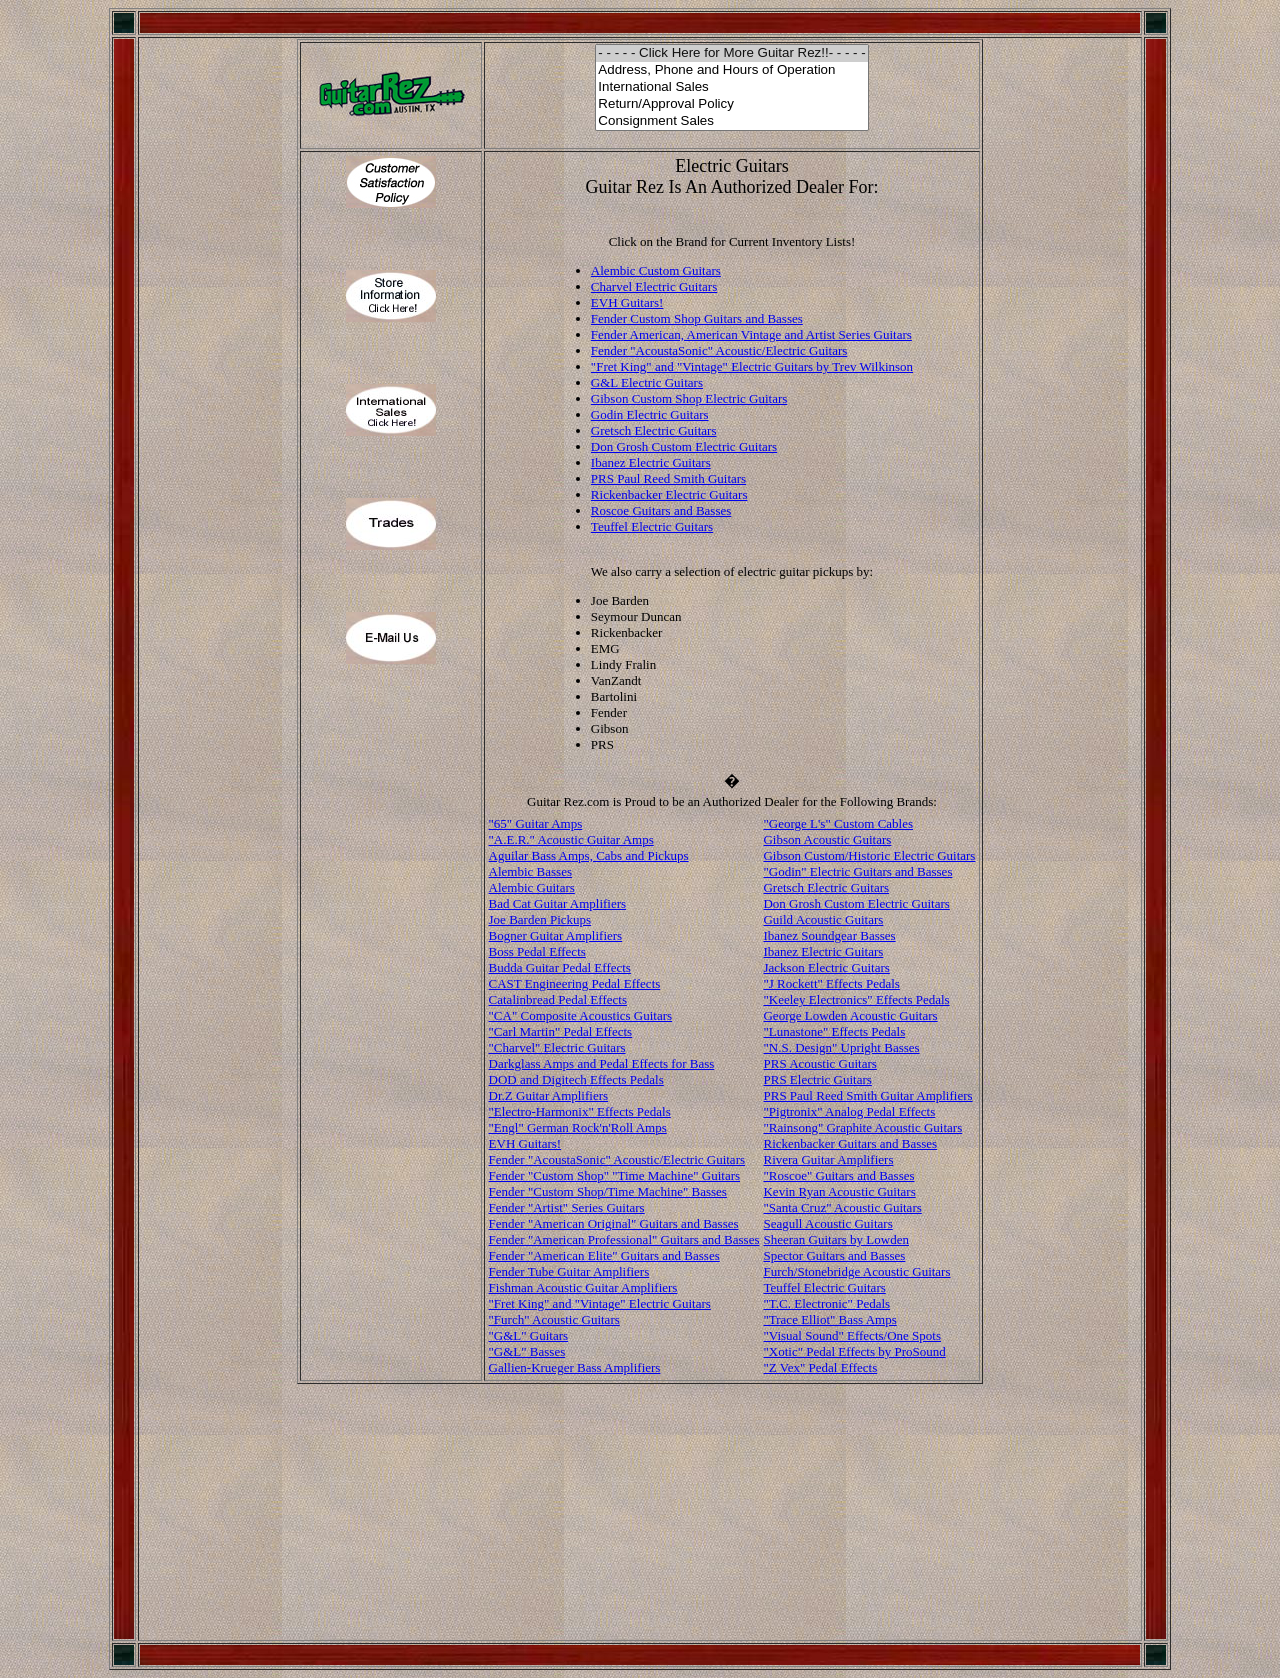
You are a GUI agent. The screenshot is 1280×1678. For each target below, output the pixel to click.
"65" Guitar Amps (536, 823)
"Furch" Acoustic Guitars (554, 1319)
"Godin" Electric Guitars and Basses (857, 871)
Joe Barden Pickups (540, 919)
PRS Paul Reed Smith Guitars (668, 478)
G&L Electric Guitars (647, 382)
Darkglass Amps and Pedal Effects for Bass (602, 1063)
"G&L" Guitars (529, 1335)
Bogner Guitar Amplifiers (556, 935)
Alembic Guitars (532, 887)
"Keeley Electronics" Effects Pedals (856, 999)
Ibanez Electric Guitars (651, 462)
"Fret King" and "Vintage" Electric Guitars (600, 1303)
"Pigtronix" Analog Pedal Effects (849, 1111)
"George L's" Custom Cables (838, 823)
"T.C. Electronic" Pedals (826, 1303)
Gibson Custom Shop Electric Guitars (689, 398)
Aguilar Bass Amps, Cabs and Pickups (589, 855)
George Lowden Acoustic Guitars (850, 1015)
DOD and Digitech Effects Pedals (576, 1079)
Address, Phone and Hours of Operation (731, 70)
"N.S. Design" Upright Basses (841, 1047)
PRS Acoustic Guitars (819, 1063)
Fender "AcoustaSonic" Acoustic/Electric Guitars (719, 350)
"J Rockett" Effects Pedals (831, 983)
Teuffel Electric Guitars (652, 526)
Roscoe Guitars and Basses (661, 510)
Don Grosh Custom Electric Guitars (684, 446)
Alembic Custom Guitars (656, 270)
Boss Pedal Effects (537, 951)
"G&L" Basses (527, 1351)
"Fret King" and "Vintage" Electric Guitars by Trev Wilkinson (752, 366)
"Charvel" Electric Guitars (557, 1047)
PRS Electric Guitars (817, 1079)
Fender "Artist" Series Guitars (567, 1207)
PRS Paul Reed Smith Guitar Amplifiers (867, 1095)
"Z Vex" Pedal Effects (820, 1367)
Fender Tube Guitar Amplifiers (569, 1271)
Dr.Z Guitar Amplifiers (549, 1095)
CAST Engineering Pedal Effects (575, 983)
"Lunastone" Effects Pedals (834, 1031)
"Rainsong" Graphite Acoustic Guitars (862, 1127)
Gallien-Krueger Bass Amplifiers (575, 1367)
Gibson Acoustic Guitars (827, 839)
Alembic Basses (530, 871)
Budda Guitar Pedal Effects (560, 967)
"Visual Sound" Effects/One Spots (852, 1335)
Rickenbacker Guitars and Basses (850, 1143)
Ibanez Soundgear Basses (829, 935)
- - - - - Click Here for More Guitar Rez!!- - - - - (731, 53)
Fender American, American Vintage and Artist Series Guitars (751, 334)
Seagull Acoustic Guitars (827, 1223)
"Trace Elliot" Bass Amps (829, 1319)
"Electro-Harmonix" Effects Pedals (580, 1111)
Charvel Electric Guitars (654, 286)
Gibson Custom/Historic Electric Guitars (869, 855)
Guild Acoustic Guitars (823, 919)
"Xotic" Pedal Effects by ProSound (854, 1351)
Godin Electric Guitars (650, 414)
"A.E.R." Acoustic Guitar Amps (571, 839)
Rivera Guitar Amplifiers (828, 1159)
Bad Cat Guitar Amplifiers (558, 903)
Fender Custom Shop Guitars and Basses (697, 318)
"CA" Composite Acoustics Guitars (581, 1015)
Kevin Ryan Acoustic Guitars (839, 1191)
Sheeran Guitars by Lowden (836, 1239)
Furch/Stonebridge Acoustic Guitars (856, 1271)
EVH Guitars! (627, 302)
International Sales (731, 87)
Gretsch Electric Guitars (654, 430)
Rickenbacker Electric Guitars (669, 494)
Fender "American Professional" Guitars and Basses (624, 1239)
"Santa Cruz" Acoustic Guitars (842, 1207)
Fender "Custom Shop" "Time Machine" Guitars (615, 1175)
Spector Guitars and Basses (834, 1255)
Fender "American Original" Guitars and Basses (614, 1223)
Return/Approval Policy (731, 104)
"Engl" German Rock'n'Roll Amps (578, 1127)
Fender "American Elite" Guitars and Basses (604, 1255)
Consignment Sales (731, 121)
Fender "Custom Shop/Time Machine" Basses (608, 1191)
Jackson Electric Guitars (826, 967)
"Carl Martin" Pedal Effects (561, 1031)
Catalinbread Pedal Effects (558, 999)
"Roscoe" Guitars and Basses (838, 1175)
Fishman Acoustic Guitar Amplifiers (583, 1287)
